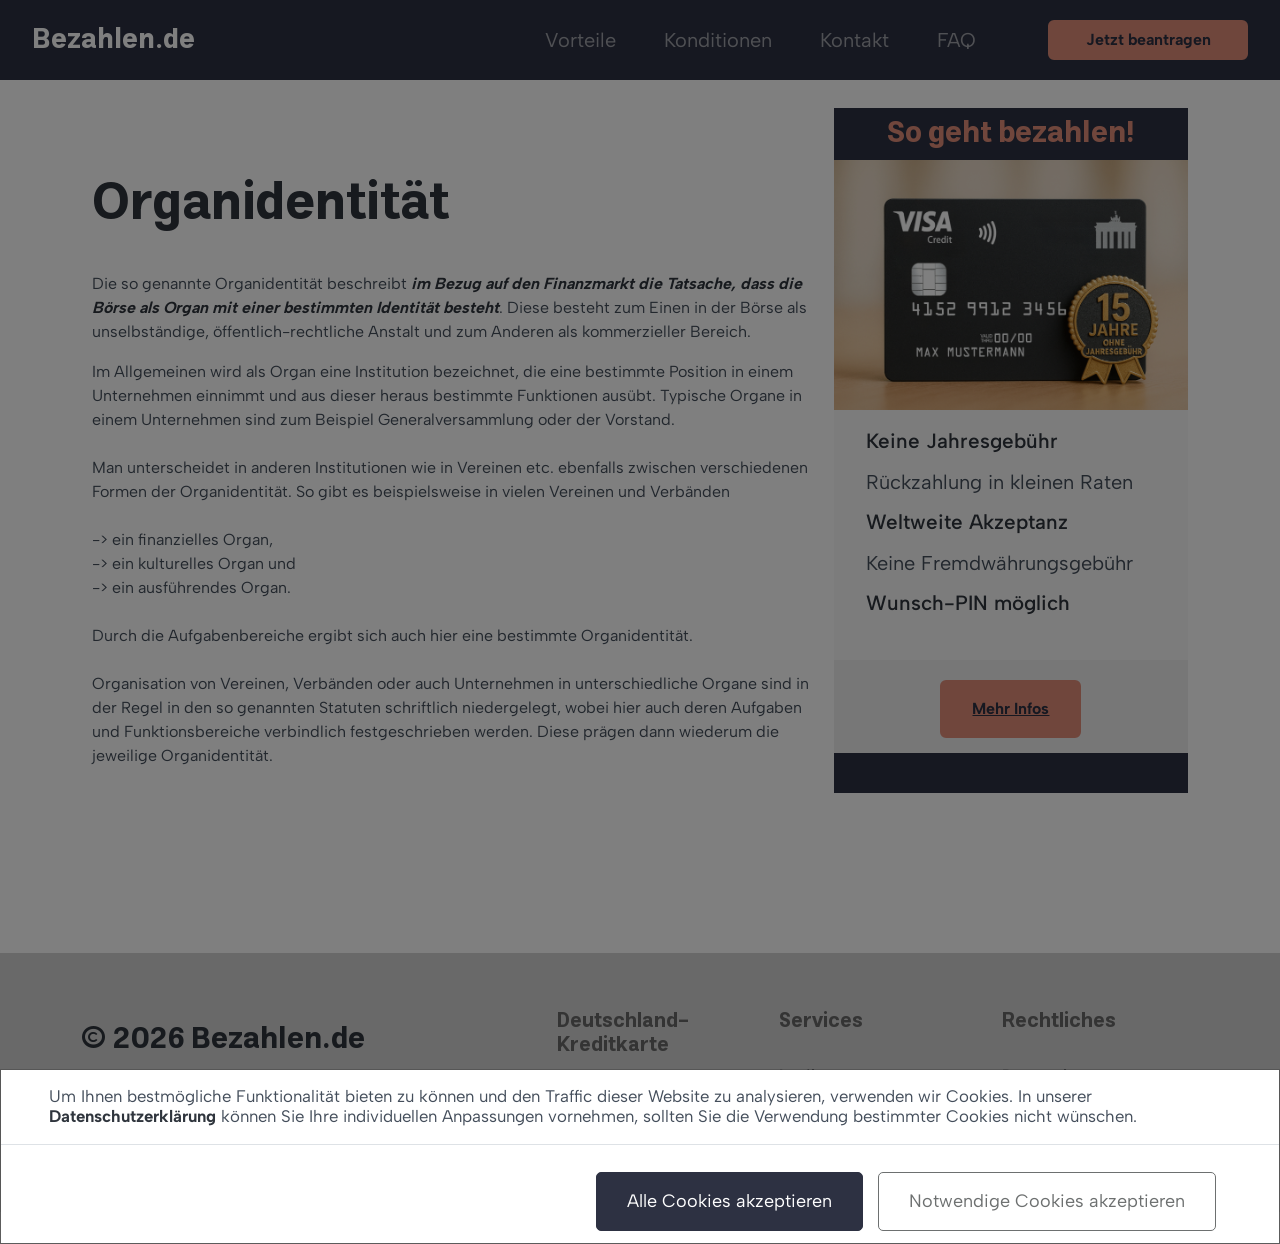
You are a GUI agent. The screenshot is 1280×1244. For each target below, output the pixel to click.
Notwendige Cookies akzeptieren (1047, 1201)
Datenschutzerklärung (132, 1116)
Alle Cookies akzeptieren (729, 1201)
